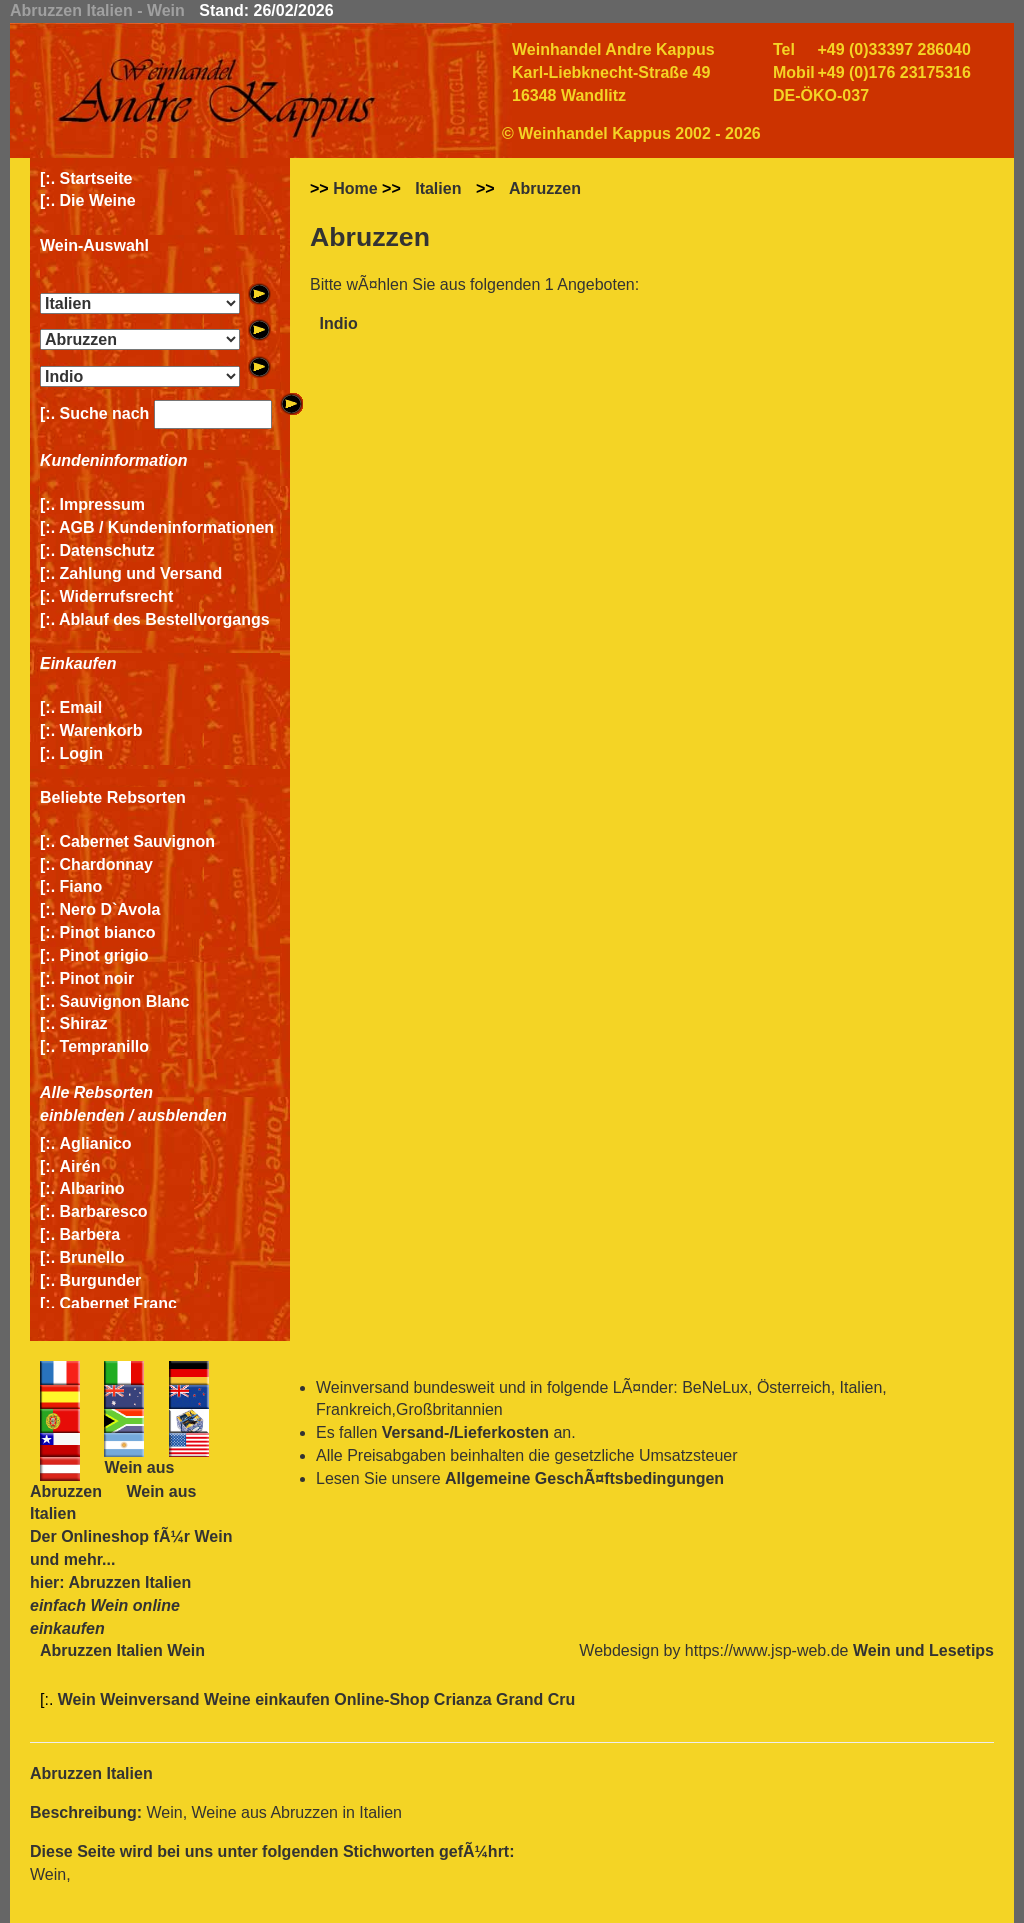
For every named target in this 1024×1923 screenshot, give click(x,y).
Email (81, 707)
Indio (338, 323)
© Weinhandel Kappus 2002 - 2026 (631, 133)
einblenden (82, 1115)
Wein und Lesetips (923, 1650)
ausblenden (182, 1115)
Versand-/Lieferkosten (465, 1432)
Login (82, 753)
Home (355, 188)
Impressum (102, 504)
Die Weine (98, 200)
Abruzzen (545, 188)
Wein (213, 1536)
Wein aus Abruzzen (102, 1479)
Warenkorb (101, 730)
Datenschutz (107, 550)
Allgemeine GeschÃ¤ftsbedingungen (584, 1478)
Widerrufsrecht (117, 596)
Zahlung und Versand (141, 573)
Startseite (96, 178)
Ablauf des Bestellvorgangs (164, 619)
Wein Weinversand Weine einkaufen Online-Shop (246, 1699)
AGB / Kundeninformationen (166, 527)
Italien (438, 188)
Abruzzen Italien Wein (122, 1650)
